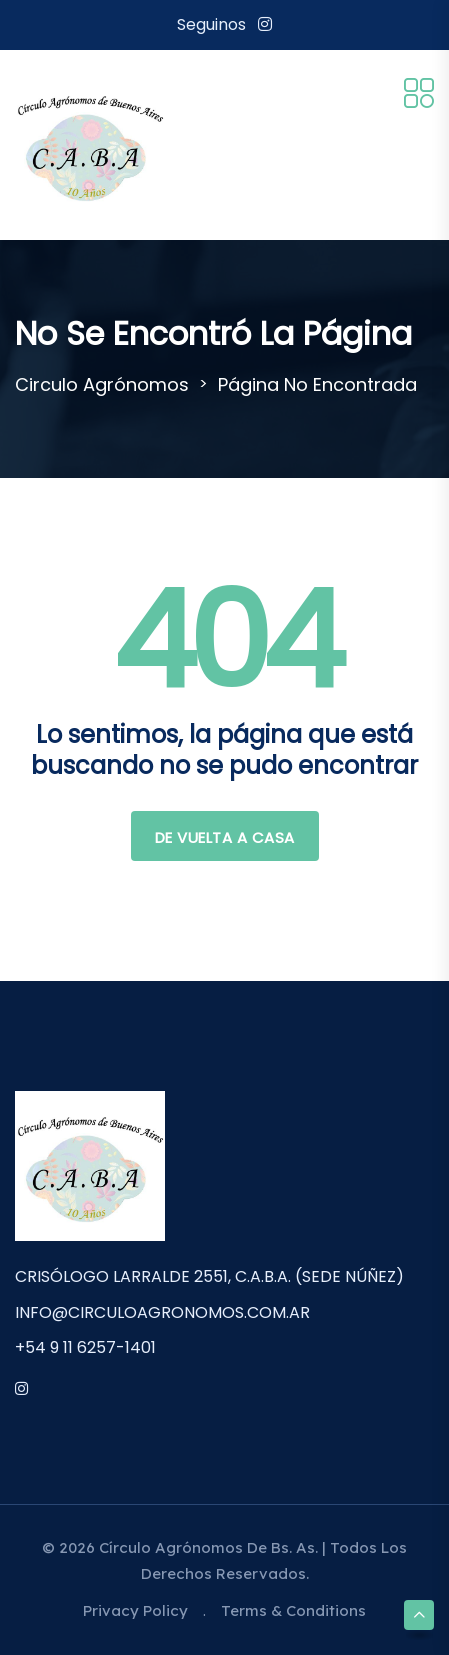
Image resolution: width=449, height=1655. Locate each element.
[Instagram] (265, 24)
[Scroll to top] (419, 1615)
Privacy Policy (135, 1610)
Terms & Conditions (293, 1610)
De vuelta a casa (225, 837)
